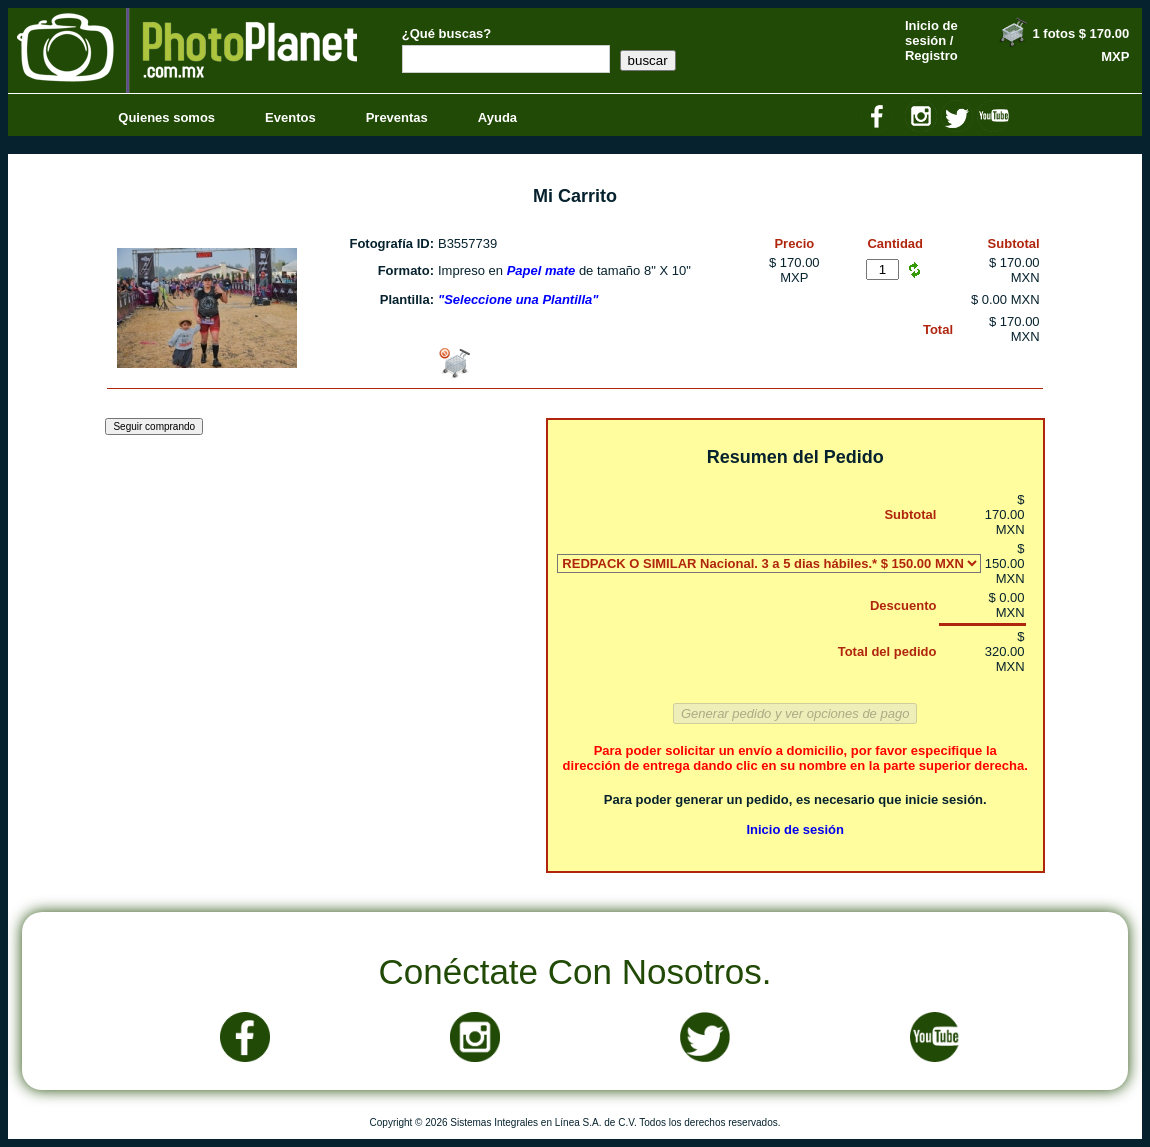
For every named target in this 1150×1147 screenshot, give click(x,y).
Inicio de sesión (795, 829)
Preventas (397, 117)
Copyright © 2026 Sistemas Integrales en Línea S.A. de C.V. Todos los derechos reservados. (575, 1122)
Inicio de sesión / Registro (931, 40)
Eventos (290, 117)
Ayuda (497, 117)
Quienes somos (166, 117)
